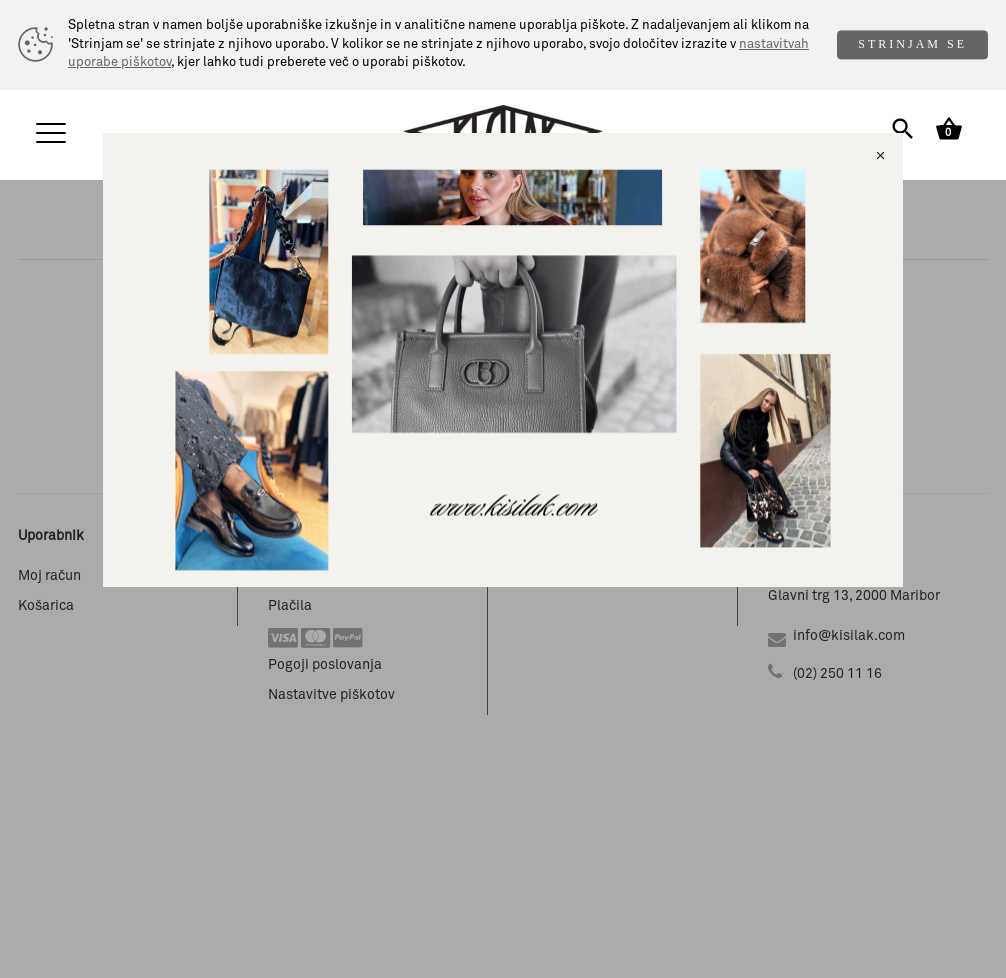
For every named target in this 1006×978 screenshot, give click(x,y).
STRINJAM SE (912, 44)
